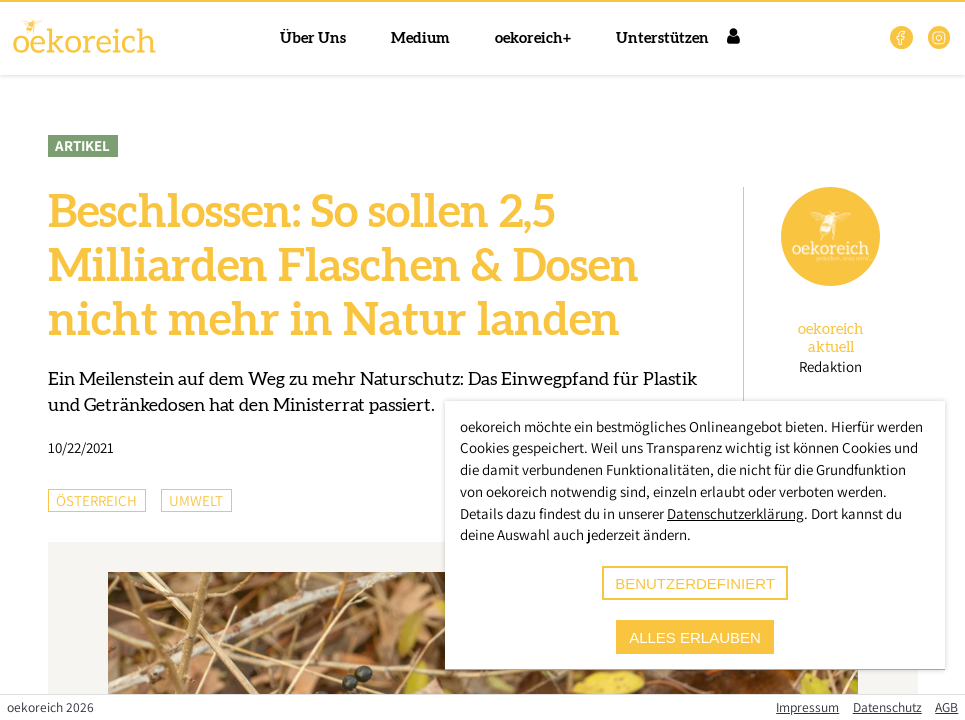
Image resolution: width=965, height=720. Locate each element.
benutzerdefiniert (695, 583)
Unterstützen (662, 38)
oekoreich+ (533, 38)
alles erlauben (695, 637)
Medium (420, 38)
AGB (946, 707)
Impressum (807, 707)
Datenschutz (887, 707)
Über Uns (313, 38)
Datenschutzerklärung (735, 513)
